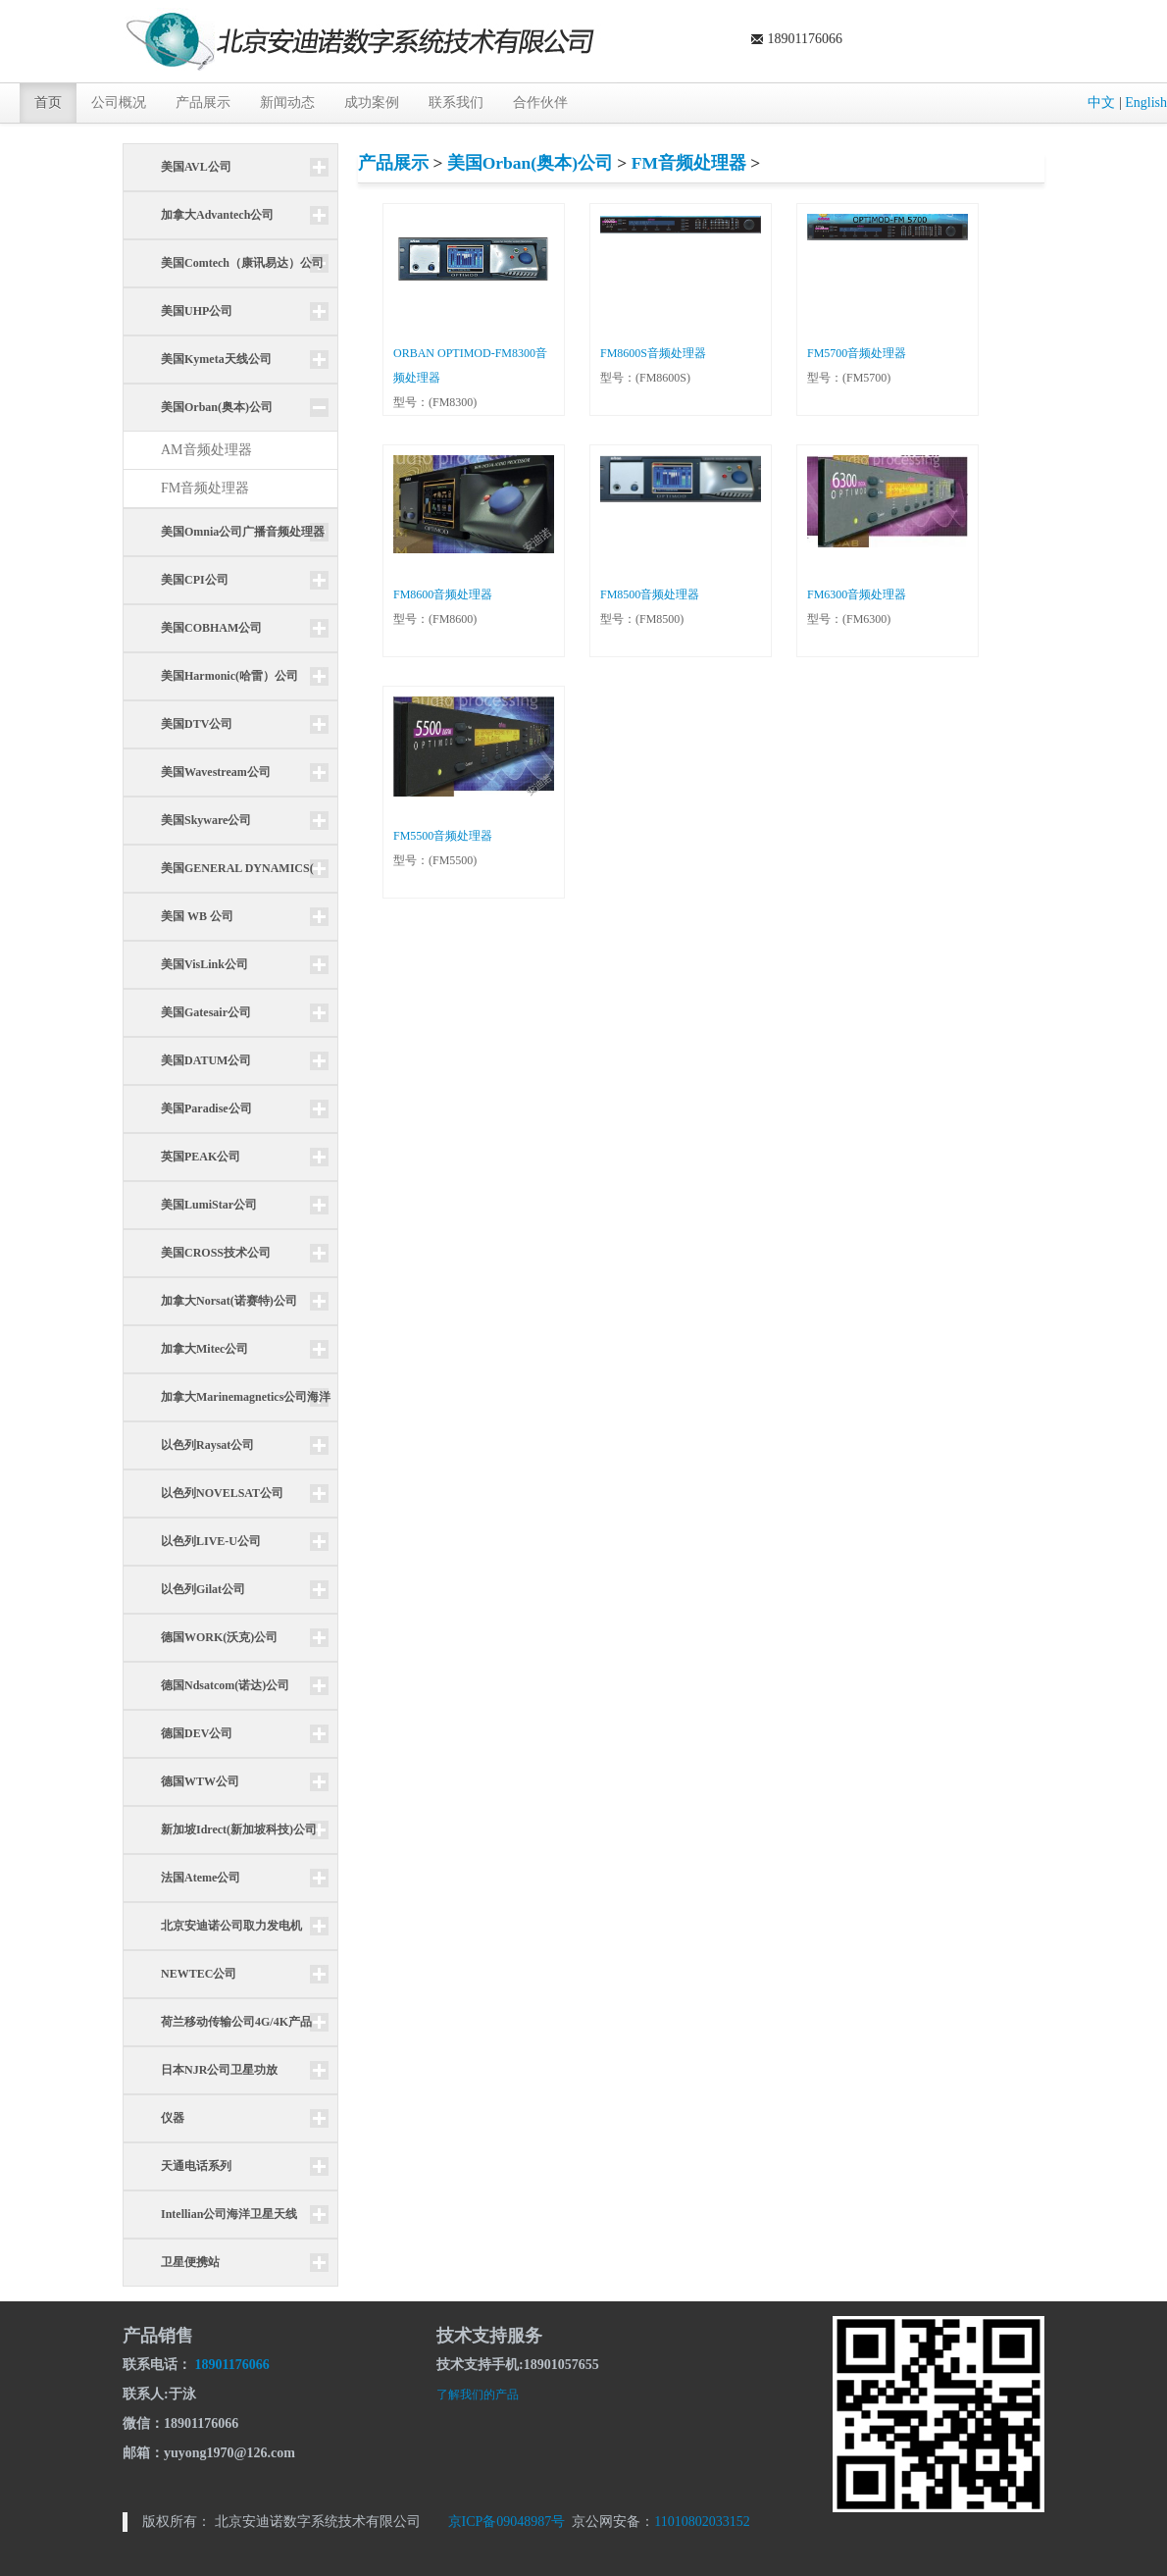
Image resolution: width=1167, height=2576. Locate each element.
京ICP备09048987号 (507, 2521)
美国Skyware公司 (206, 820)
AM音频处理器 (206, 449)
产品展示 (203, 102)
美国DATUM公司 (206, 1060)
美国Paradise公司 (206, 1108)
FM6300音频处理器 (856, 594)
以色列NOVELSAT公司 (222, 1493)
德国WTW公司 (200, 1781)
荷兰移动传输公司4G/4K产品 (236, 2022)
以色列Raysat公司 (207, 1445)
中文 (1101, 102)
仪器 (172, 2118)
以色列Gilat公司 (203, 1589)
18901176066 (232, 2364)
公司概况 (118, 102)
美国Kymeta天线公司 (216, 359)
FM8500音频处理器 (649, 594)
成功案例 (371, 102)
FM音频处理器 (205, 488)
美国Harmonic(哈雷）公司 (229, 676)
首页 (48, 102)
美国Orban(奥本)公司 (530, 163)
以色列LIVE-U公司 (211, 1541)
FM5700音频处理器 (856, 353)
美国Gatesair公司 (206, 1012)
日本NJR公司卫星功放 (219, 2070)
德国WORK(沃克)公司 (219, 1637)
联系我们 (456, 102)
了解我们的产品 (477, 2394)
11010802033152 (701, 2521)
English (1146, 102)
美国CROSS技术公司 (216, 1253)
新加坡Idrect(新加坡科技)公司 (239, 1829)
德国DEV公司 (196, 1733)
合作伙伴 (540, 102)
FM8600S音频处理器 (653, 353)
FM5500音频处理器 (442, 836)
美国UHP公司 (196, 311)
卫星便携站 (190, 2262)
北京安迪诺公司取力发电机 (231, 1925)
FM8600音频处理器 (442, 594)
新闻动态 (287, 102)
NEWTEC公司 (198, 1974)
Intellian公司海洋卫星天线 (229, 2214)
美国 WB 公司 (197, 916)
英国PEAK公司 (200, 1156)
